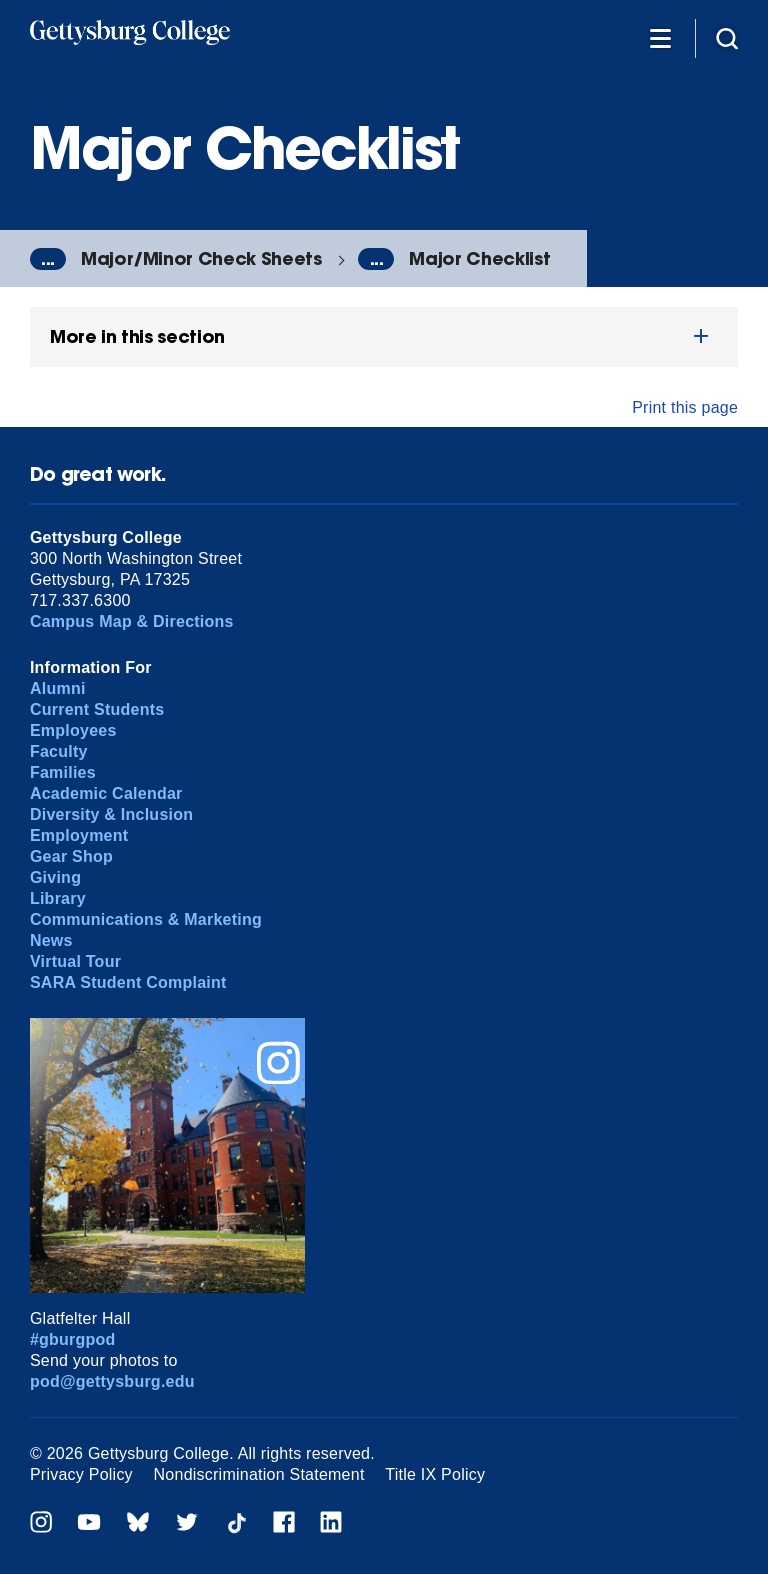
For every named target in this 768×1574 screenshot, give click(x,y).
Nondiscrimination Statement (259, 1474)
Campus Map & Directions (132, 621)
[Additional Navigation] (660, 37)
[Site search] (727, 37)
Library (58, 898)
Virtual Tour (75, 961)
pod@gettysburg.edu (112, 1381)
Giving (55, 877)
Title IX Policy (435, 1474)
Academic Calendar (106, 793)
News (51, 940)
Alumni (58, 688)
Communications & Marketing (146, 919)
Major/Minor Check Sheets (201, 258)
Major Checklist (479, 258)
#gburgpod (73, 1339)
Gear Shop (71, 856)
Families (63, 772)
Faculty (59, 751)
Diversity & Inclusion (111, 814)
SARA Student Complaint (128, 982)
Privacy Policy (81, 1474)
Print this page (685, 407)
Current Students (97, 709)
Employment (79, 835)
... (48, 259)
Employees (73, 730)
